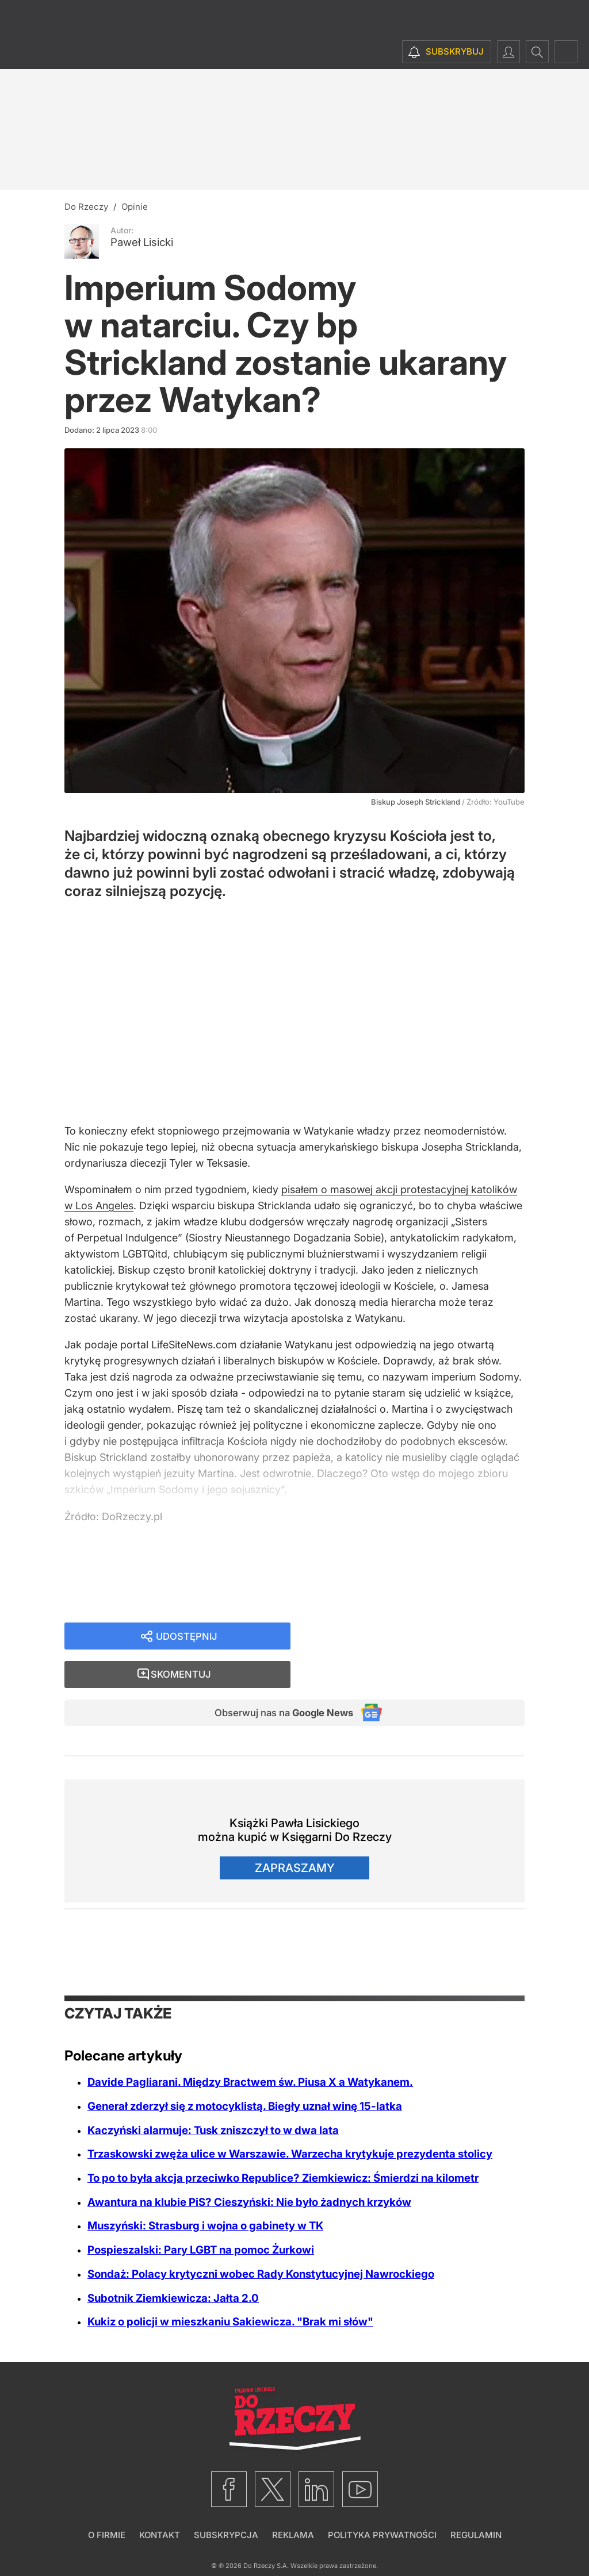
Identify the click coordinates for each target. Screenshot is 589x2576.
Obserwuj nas (276, 1681)
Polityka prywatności (382, 2504)
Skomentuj (422, 1641)
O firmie (106, 2504)
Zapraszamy (295, 1837)
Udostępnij (186, 1641)
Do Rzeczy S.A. (266, 2535)
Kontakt (159, 2504)
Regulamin (476, 2504)
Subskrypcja (226, 2504)
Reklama (293, 2504)
